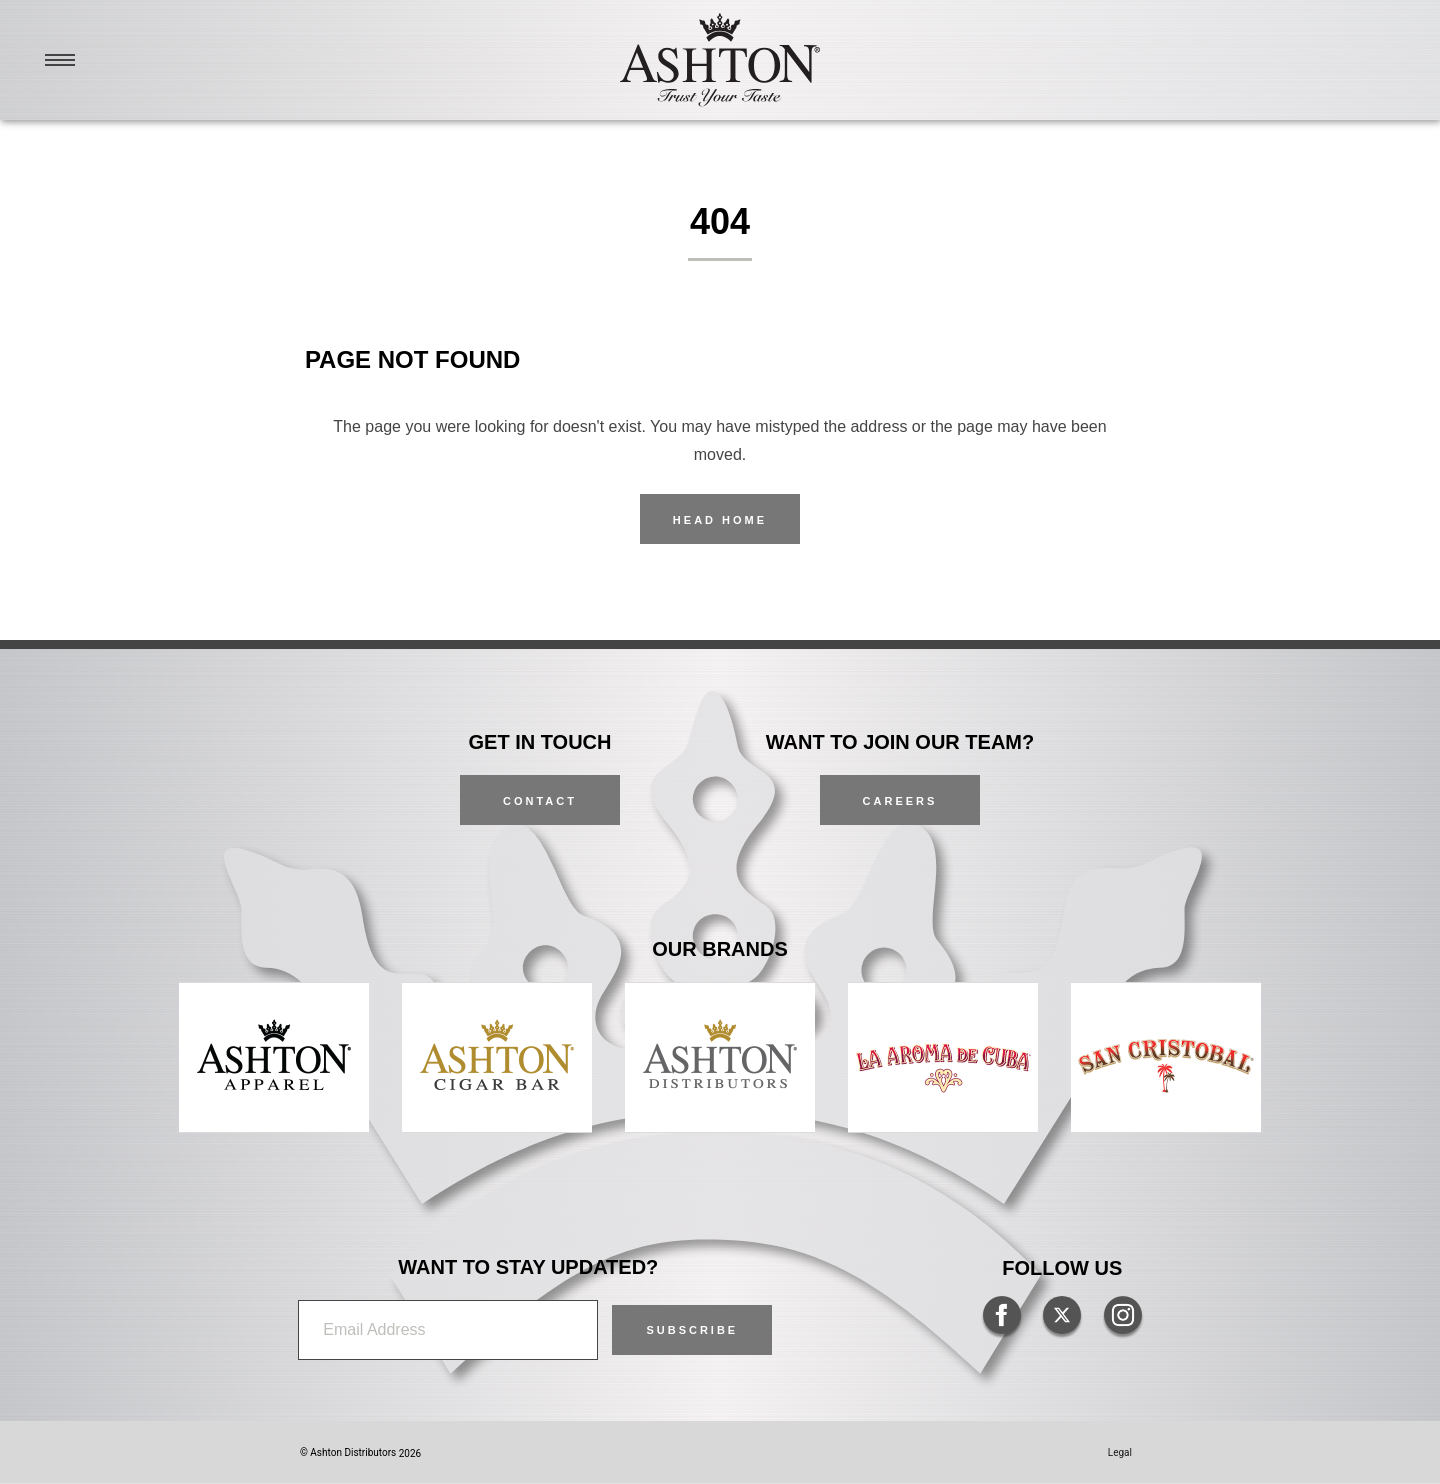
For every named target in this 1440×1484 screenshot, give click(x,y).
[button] (692, 1330)
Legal (1120, 1452)
